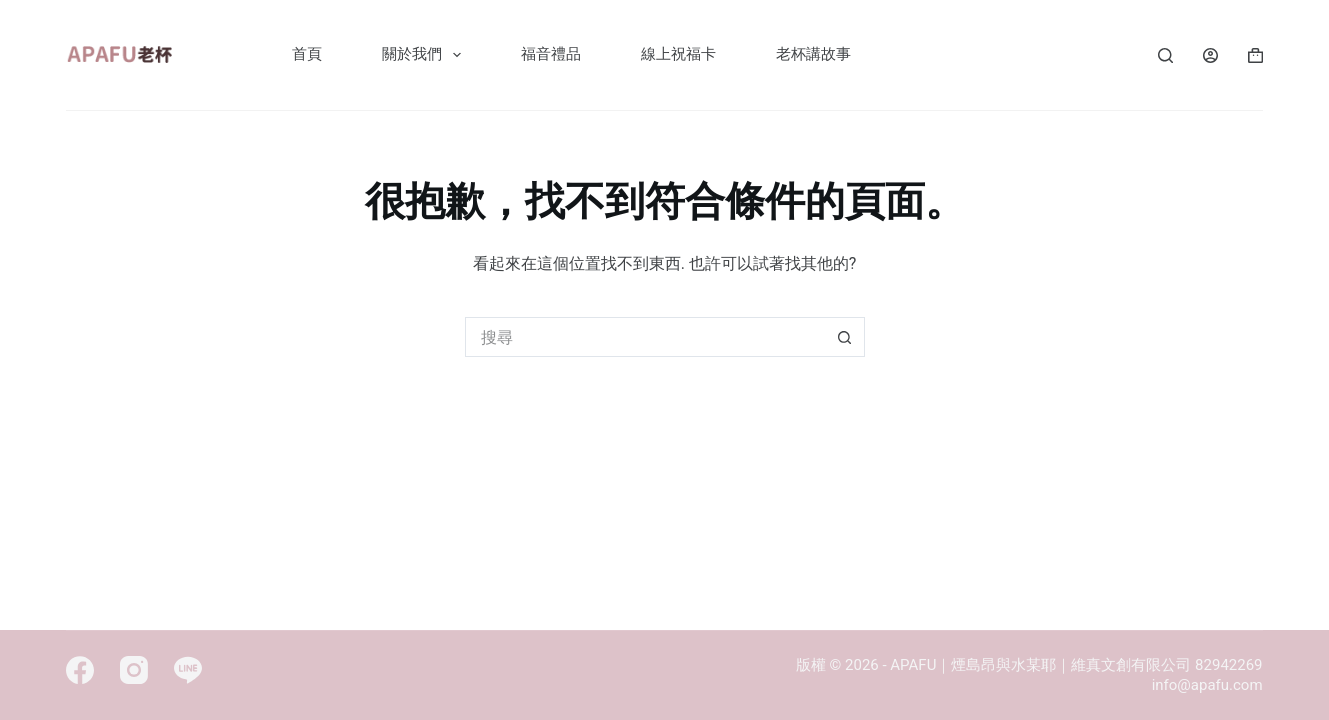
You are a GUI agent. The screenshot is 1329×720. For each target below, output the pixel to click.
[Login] (1210, 55)
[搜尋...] (645, 337)
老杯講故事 (813, 54)
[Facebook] (80, 670)
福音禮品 (551, 54)
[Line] (188, 670)
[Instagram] (134, 670)
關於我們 (425, 55)
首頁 (307, 54)
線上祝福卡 (678, 54)
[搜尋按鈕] (845, 337)
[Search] (1165, 55)
